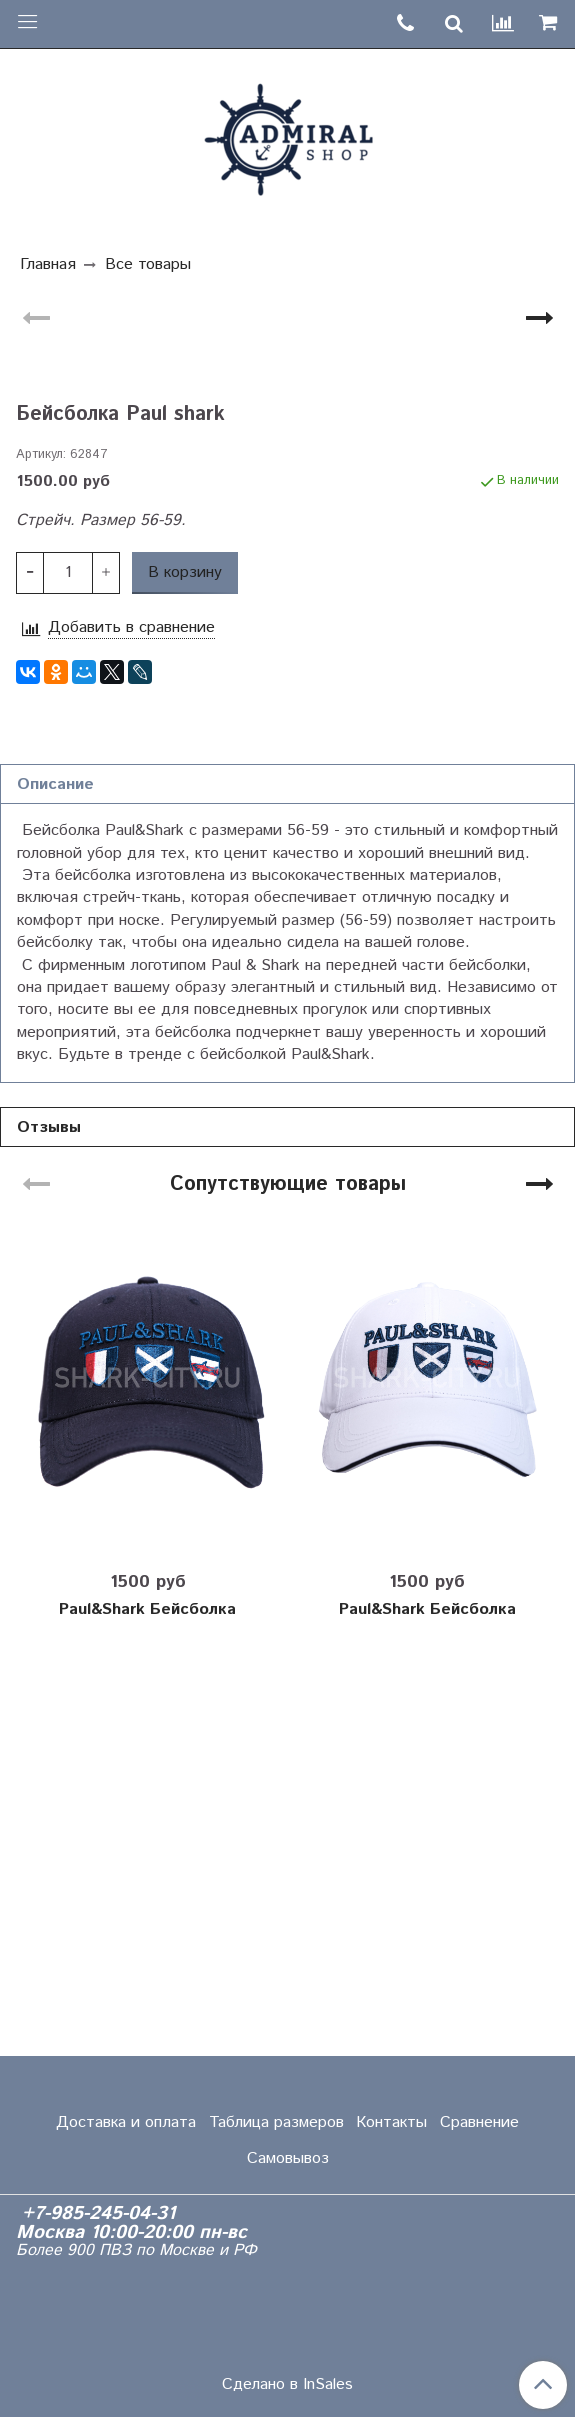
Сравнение (479, 2122)
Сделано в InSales (287, 2385)
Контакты (391, 2122)
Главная (48, 264)
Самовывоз (288, 2158)
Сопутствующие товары (288, 1562)
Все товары (148, 264)
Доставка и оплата (126, 2122)
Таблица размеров (276, 2122)
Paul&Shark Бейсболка (147, 1987)
